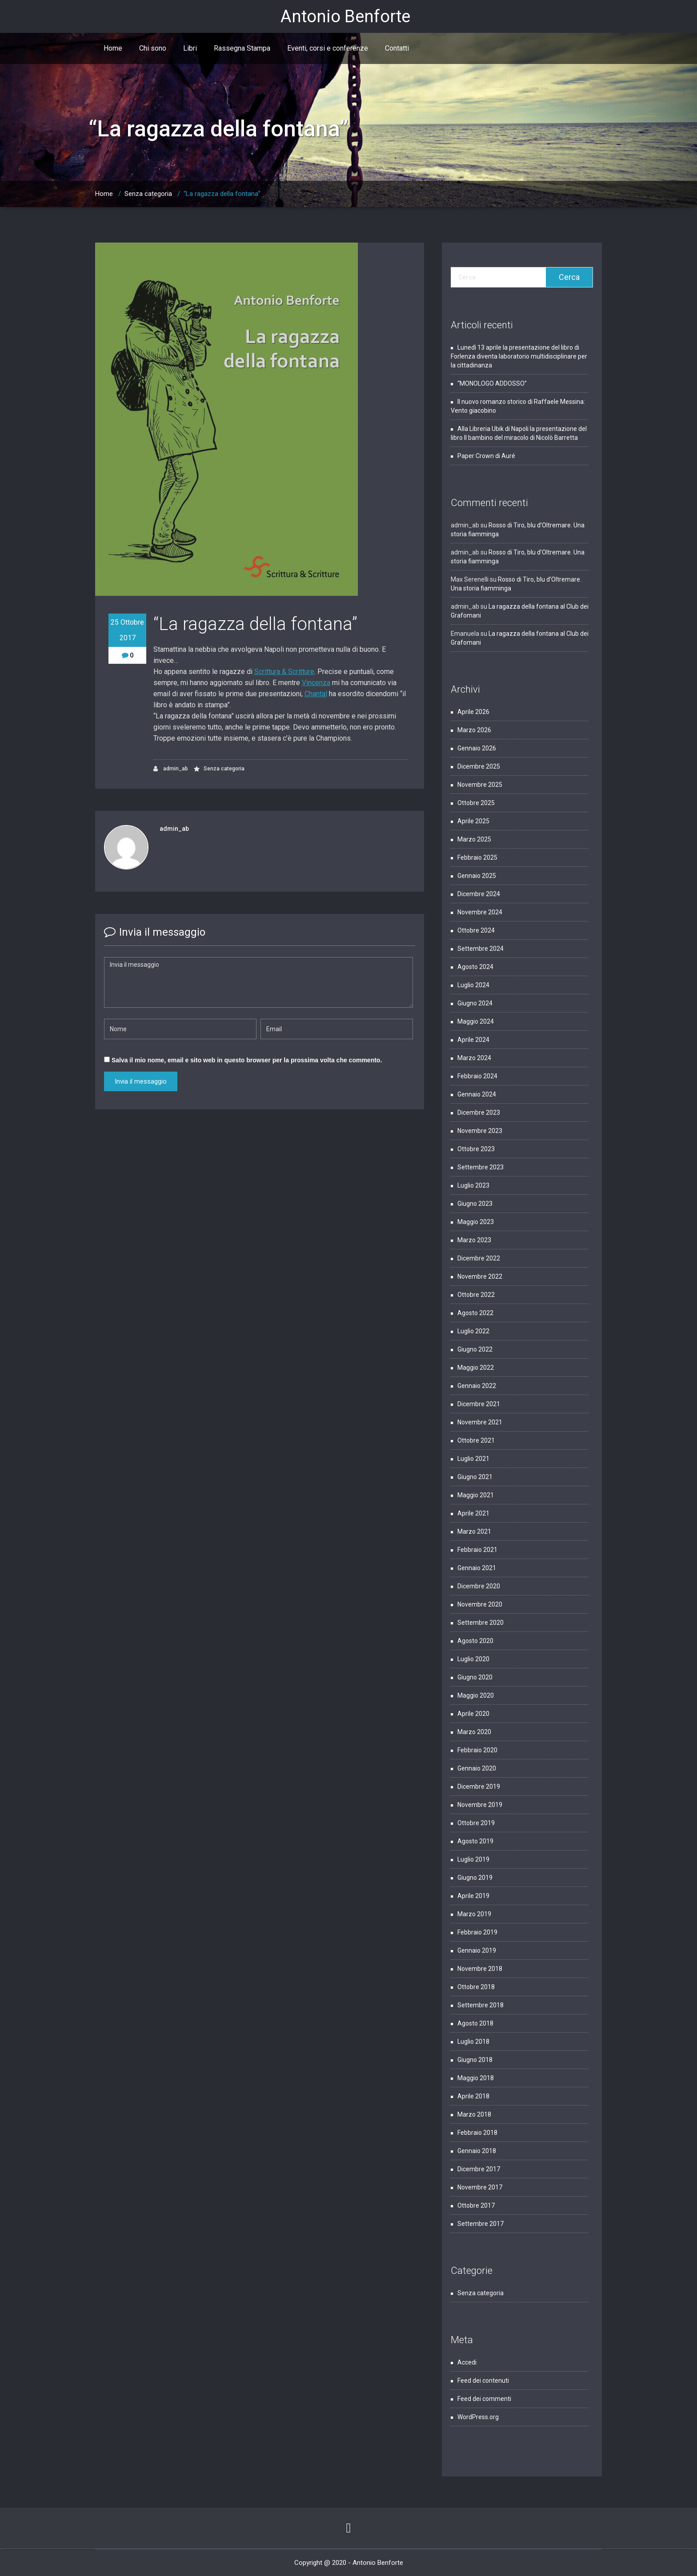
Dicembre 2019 (478, 1786)
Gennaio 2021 (476, 1567)
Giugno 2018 (475, 2059)
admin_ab (170, 769)
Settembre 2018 (480, 2005)
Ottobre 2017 (476, 2205)
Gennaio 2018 (476, 2150)
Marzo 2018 (474, 2114)
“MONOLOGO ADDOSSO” (492, 383)
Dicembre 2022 (478, 1258)
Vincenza (316, 682)
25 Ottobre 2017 (127, 630)
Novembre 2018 (479, 1968)
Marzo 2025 (474, 839)
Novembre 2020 (479, 1604)
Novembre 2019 (479, 1804)
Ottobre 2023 (476, 1148)
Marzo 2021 (474, 1531)
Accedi (467, 2362)
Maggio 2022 (475, 1367)
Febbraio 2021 (477, 1549)
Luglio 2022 (473, 1331)
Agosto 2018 (475, 2023)
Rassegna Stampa (242, 48)
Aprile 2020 (473, 1713)
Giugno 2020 (475, 1677)
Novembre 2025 (479, 784)
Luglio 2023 (473, 1185)
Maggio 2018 (475, 2078)
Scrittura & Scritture (284, 671)
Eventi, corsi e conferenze (327, 48)
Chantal (315, 694)
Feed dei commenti (484, 2398)
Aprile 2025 (473, 821)
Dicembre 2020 (478, 1586)
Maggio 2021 (475, 1495)
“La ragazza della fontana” (222, 194)
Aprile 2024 (473, 1039)
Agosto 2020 (475, 1640)
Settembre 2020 (480, 1622)
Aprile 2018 (473, 2096)
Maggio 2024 (475, 1021)
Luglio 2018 (473, 2041)
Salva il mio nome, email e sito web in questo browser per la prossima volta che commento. (247, 1060)
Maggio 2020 (475, 1695)
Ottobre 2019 (476, 1822)
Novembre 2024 (479, 912)
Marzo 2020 (474, 1731)
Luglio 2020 (473, 1659)
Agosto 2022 (475, 1312)
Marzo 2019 (474, 1914)
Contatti (397, 48)
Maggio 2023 (475, 1221)
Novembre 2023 (479, 1130)
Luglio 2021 (473, 1458)
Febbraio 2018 (477, 2132)
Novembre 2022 (479, 1276)
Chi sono (152, 48)
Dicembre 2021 (478, 1404)
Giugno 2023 (475, 1203)
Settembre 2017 (480, 2223)
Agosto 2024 (475, 966)
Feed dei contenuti (483, 2380)
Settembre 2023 (480, 1167)
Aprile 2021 (473, 1513)
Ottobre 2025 (476, 802)
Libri (190, 48)
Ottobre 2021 (476, 1440)
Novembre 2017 (479, 2187)
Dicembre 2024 (478, 893)
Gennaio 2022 (476, 1385)
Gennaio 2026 (476, 748)
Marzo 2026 (474, 730)
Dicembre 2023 (478, 1112)
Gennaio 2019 (476, 1950)
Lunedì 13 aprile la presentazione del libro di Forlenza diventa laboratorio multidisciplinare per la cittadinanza (519, 356)
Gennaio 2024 (476, 1094)
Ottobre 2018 (476, 1986)
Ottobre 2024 (476, 930)
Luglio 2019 (473, 1859)
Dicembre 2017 (478, 2169)
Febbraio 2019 (477, 1932)
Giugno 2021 (475, 1476)
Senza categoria (148, 194)
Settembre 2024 (480, 948)
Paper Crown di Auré (486, 455)
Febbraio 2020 (477, 1750)
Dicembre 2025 (478, 766)
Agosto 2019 (475, 1841)
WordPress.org (478, 2416)
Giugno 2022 (475, 1349)
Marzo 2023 (474, 1240)
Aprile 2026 (473, 711)
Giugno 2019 (475, 1877)
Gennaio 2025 (476, 875)
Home (113, 48)
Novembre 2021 (479, 1422)
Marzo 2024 (474, 1057)
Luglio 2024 (473, 985)
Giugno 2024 (475, 1003)
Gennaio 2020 (476, 1768)
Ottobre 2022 (476, 1294)
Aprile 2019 (473, 1895)
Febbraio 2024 (477, 1076)
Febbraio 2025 (477, 857)
